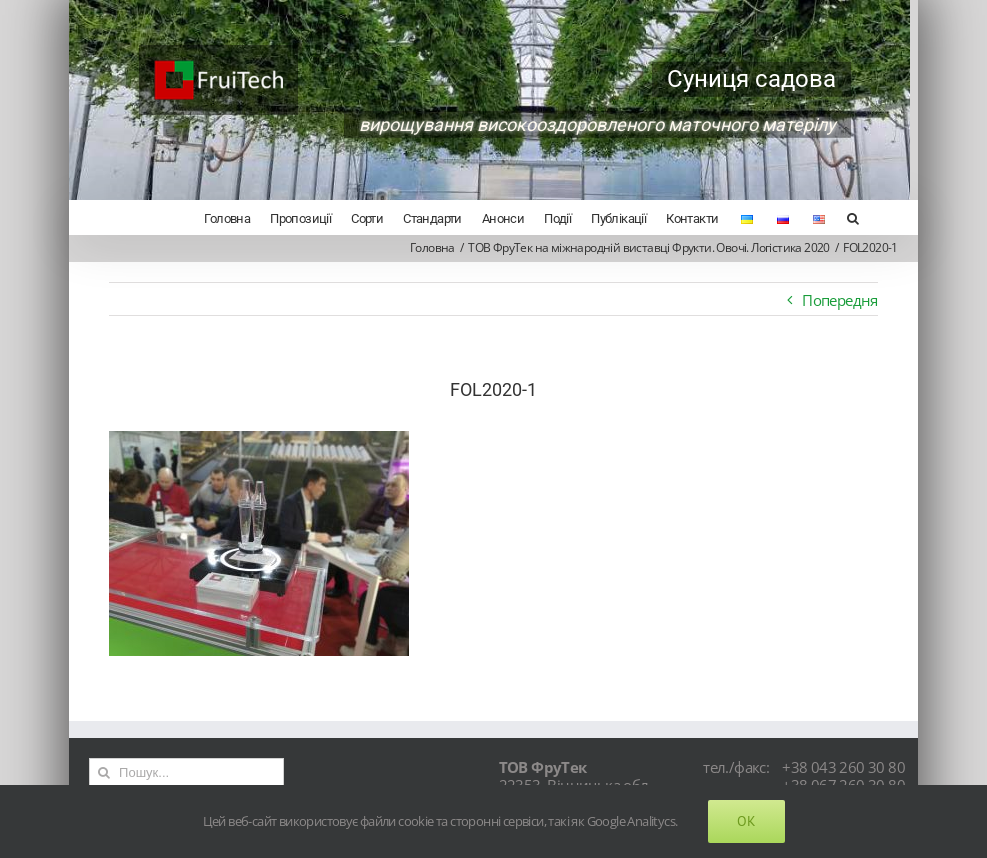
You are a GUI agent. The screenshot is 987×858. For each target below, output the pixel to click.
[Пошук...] (184, 772)
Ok (746, 821)
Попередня (832, 300)
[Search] (843, 217)
